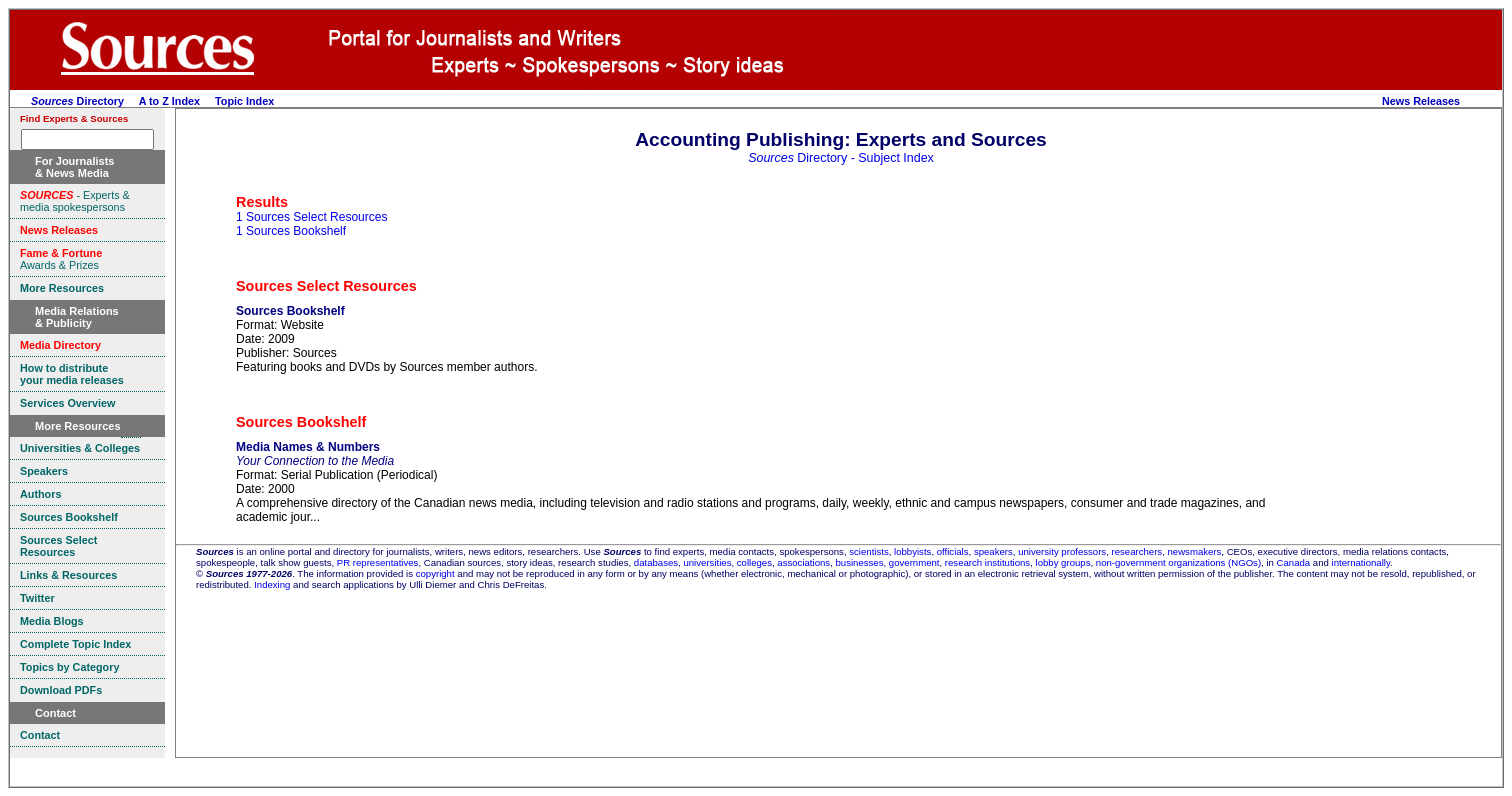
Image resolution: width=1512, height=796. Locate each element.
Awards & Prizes (61, 259)
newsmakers (1195, 551)
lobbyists (912, 551)
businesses (859, 562)
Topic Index (244, 101)
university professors (1062, 551)
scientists (868, 551)
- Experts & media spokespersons (75, 201)
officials (953, 551)
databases (656, 562)
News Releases (1421, 101)
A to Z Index (169, 101)
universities (707, 562)
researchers (1137, 551)
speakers (993, 551)
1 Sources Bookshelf (291, 231)
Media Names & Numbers (308, 447)
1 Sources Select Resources (311, 217)
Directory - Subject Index (841, 158)
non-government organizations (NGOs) (1178, 562)
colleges (754, 562)
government (914, 562)
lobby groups (1063, 562)
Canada (1294, 562)
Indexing (272, 584)
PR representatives (378, 562)
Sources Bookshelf (290, 311)
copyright (435, 573)
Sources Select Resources (326, 286)
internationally (1361, 562)
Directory (77, 101)
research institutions (987, 562)
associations (803, 562)
